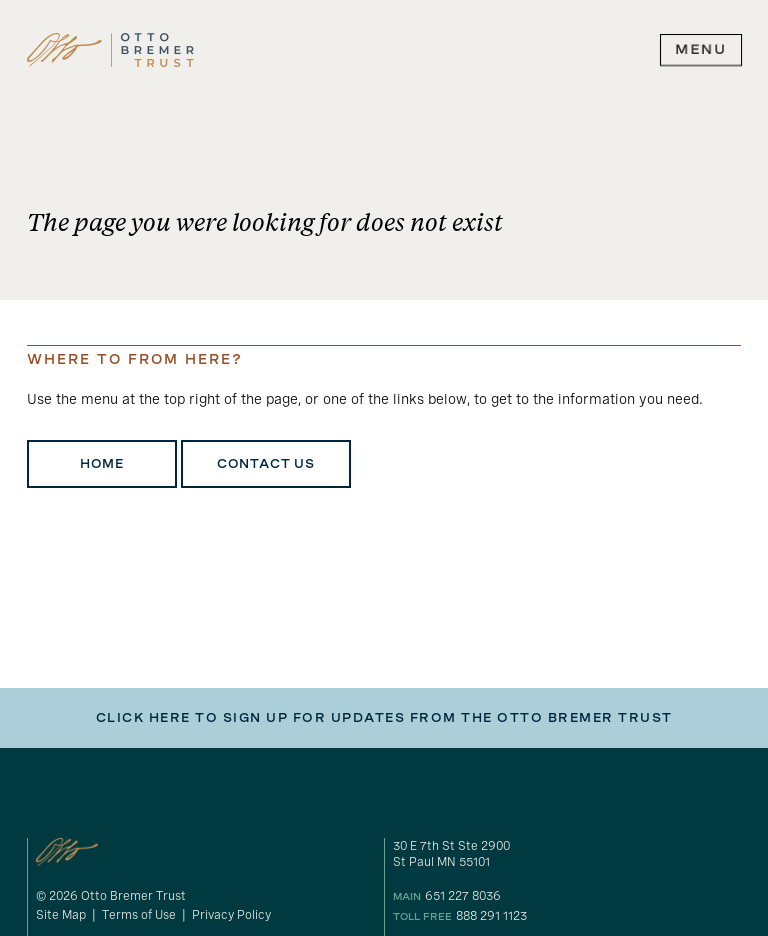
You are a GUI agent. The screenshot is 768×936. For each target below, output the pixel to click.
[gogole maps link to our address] (567, 854)
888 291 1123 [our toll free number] (491, 916)
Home (102, 464)
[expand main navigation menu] (701, 50)
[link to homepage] (110, 50)
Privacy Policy (231, 915)
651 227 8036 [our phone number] (463, 896)
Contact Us (266, 464)
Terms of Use (139, 915)
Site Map (61, 915)
